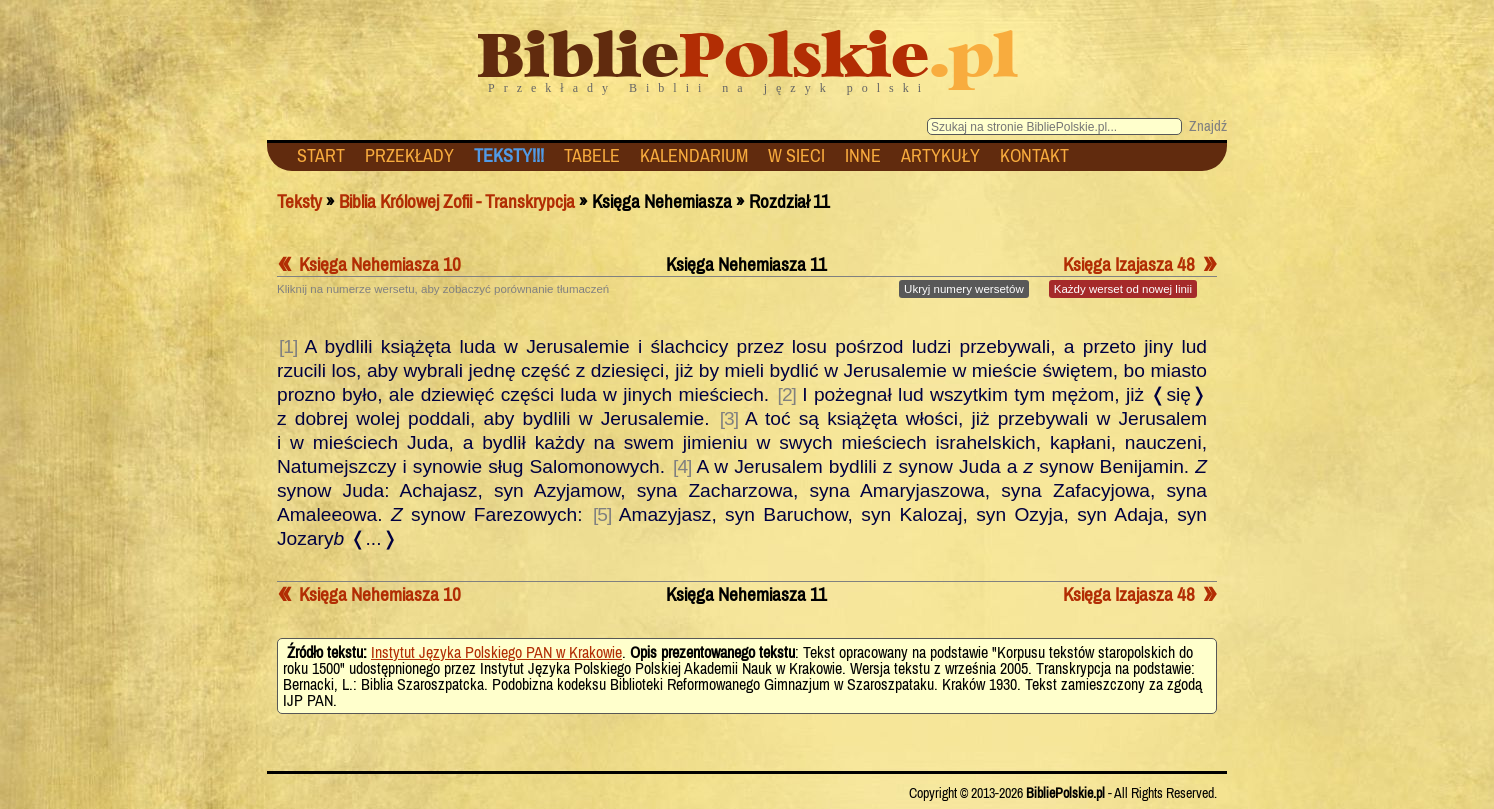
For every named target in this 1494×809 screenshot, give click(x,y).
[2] (787, 394)
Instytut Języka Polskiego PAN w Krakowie (496, 652)
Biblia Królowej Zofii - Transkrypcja (457, 201)
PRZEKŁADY (409, 156)
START (321, 156)
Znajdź (1208, 125)
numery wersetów (964, 289)
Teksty (299, 201)
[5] (602, 514)
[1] (288, 346)
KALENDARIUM (694, 156)
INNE (863, 156)
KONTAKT (1034, 156)
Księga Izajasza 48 (1140, 264)
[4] (682, 466)
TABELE (592, 156)
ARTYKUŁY (940, 156)
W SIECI (796, 156)
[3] (729, 418)
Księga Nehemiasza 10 (369, 264)
